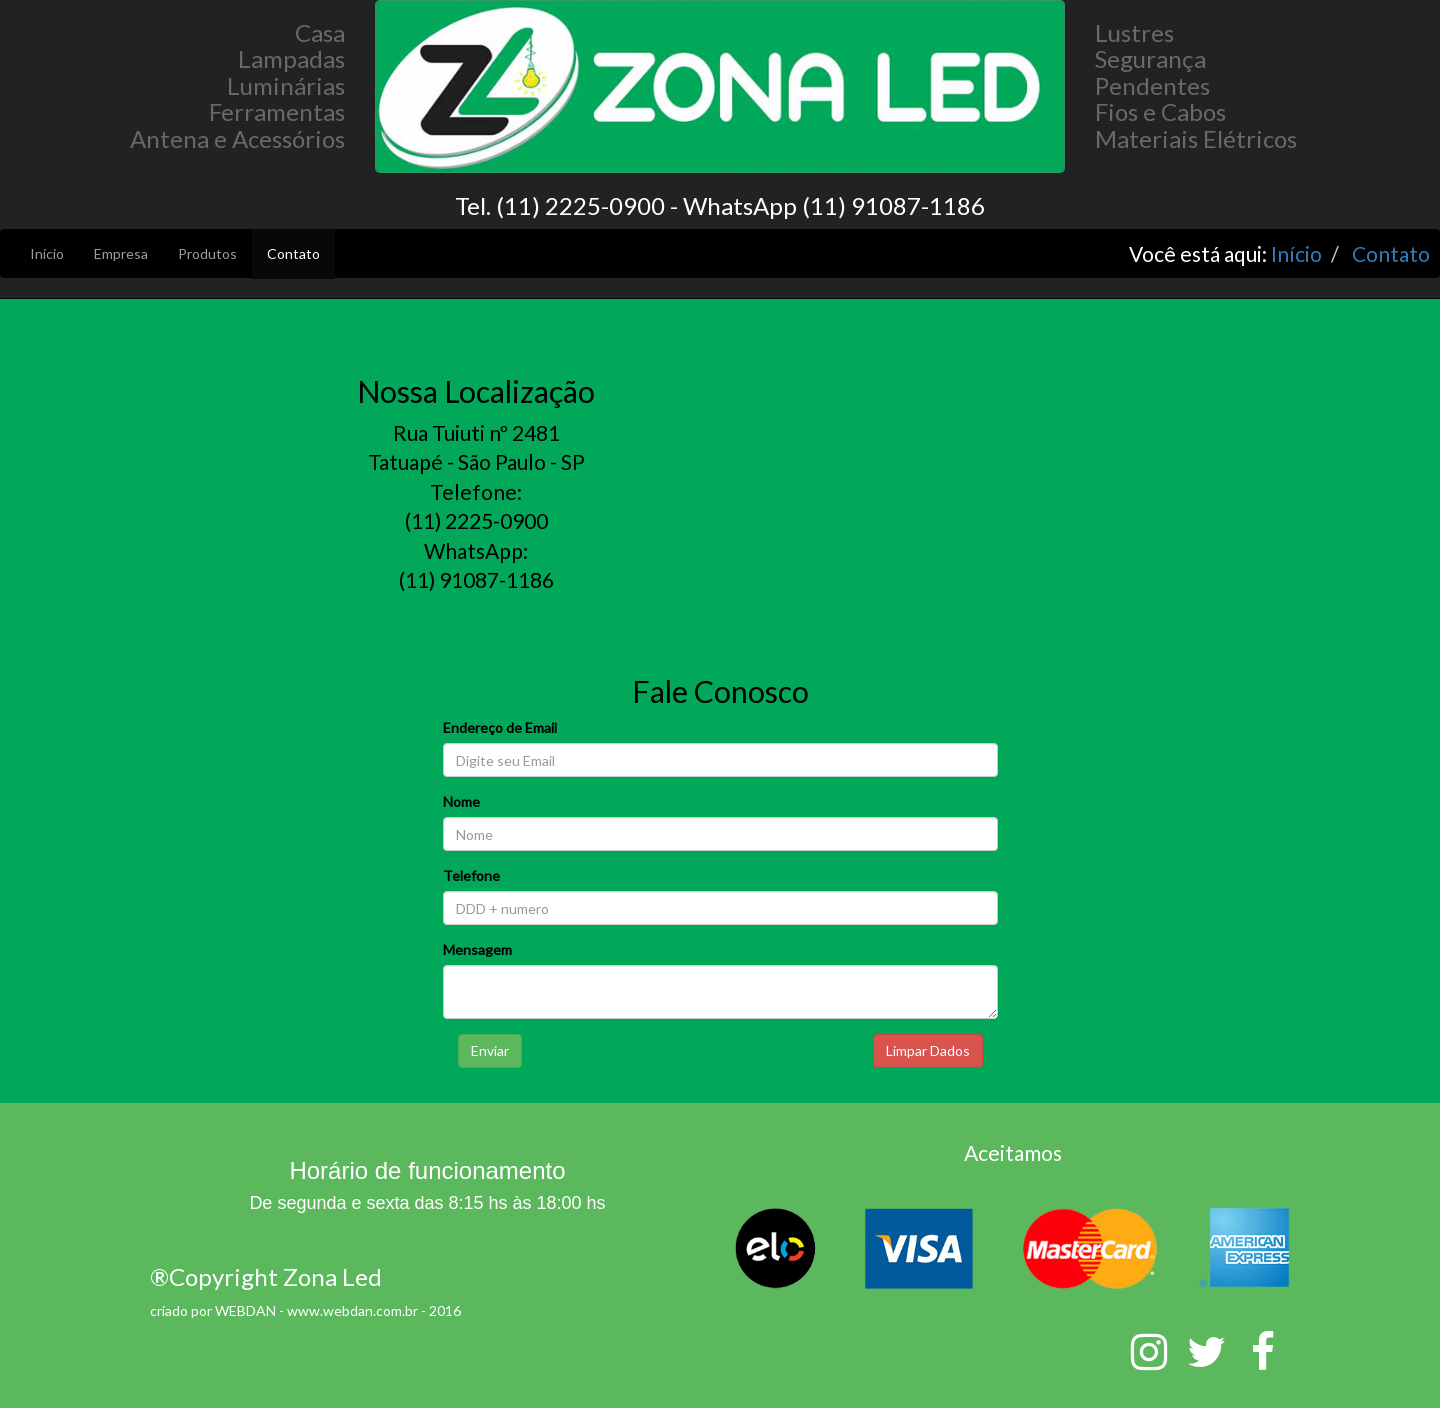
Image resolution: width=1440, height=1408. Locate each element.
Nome (461, 801)
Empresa (121, 253)
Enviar (490, 1050)
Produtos (207, 253)
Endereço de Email (500, 727)
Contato (293, 253)
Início (47, 253)
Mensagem (477, 949)
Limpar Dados (928, 1050)
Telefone (471, 875)
